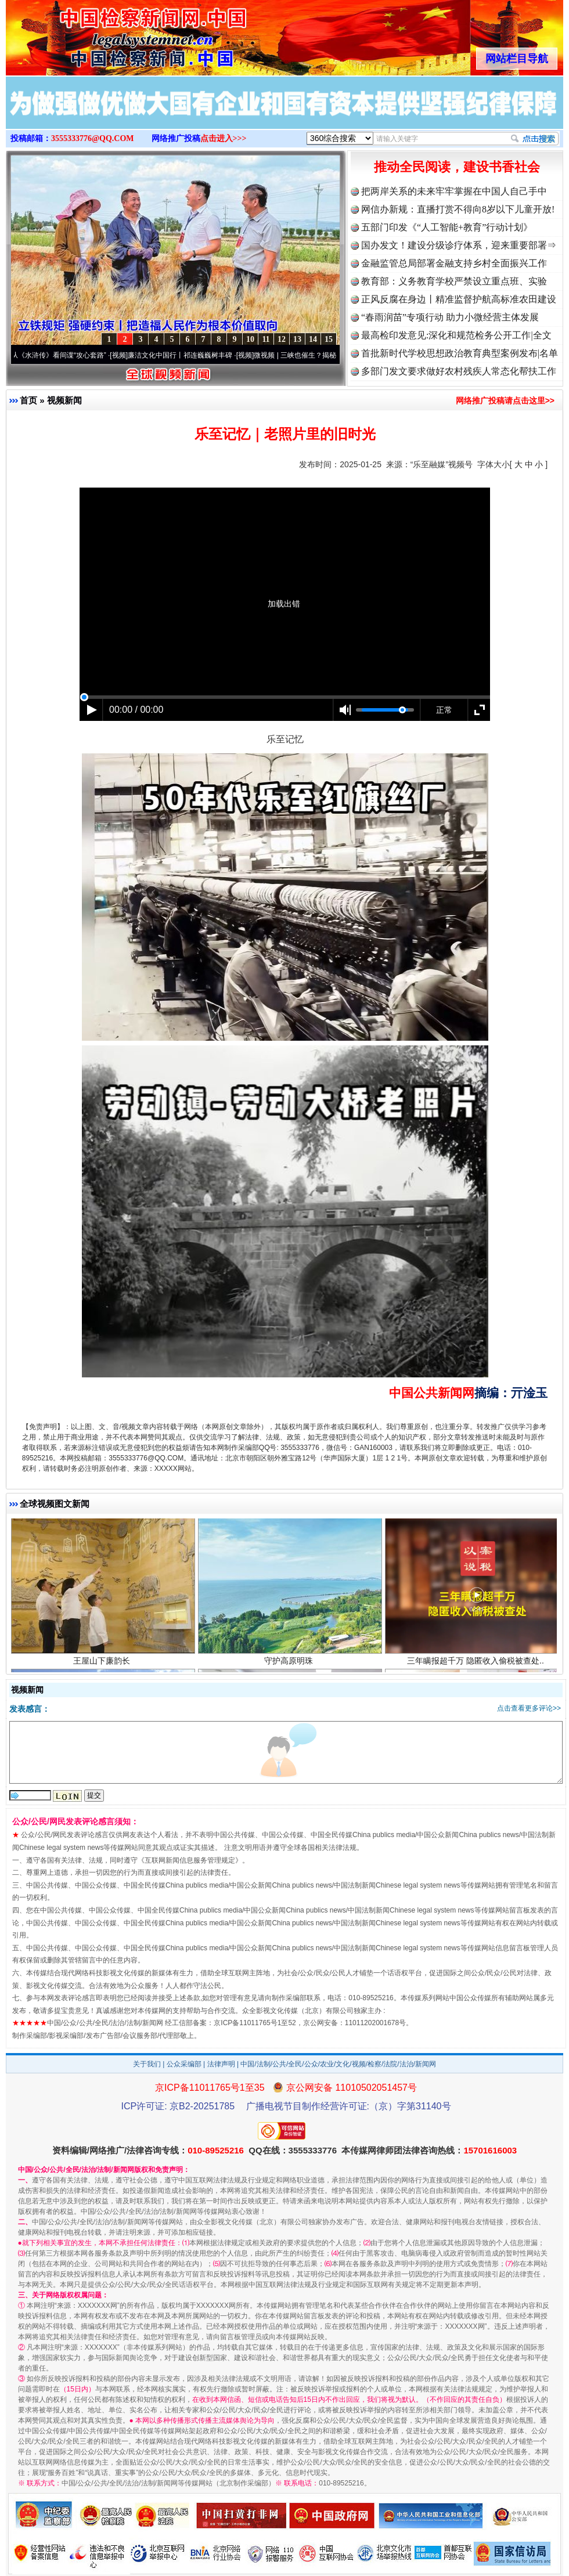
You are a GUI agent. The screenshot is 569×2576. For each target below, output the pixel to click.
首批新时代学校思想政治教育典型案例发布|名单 (459, 353)
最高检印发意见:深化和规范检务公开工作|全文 (456, 335)
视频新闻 (64, 400)
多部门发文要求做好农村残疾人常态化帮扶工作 (458, 371)
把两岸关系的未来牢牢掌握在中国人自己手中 (454, 191)
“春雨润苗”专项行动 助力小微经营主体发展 (450, 317)
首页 (28, 400)
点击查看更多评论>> (529, 1708)
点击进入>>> (223, 138)
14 (313, 339)
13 (297, 339)
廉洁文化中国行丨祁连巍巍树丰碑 (187, 355)
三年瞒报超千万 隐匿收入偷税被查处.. (477, 1666)
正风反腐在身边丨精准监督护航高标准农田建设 (458, 299)
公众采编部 (184, 2064)
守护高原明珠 (290, 1666)
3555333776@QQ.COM (92, 138)
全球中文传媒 (101, 33)
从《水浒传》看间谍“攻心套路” (65, 355)
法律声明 (221, 2064)
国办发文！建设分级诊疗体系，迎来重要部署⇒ (458, 245)
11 (265, 339)
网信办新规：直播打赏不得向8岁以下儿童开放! (457, 209)
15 (329, 339)
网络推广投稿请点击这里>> (505, 400)
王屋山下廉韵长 (103, 1666)
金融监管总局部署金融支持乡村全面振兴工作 (454, 263)
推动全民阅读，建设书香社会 (457, 167)
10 (250, 339)
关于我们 (147, 2064)
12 (282, 339)
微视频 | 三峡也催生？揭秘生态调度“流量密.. (329, 355)
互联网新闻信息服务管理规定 (190, 1860)
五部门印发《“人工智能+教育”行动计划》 (446, 227)
